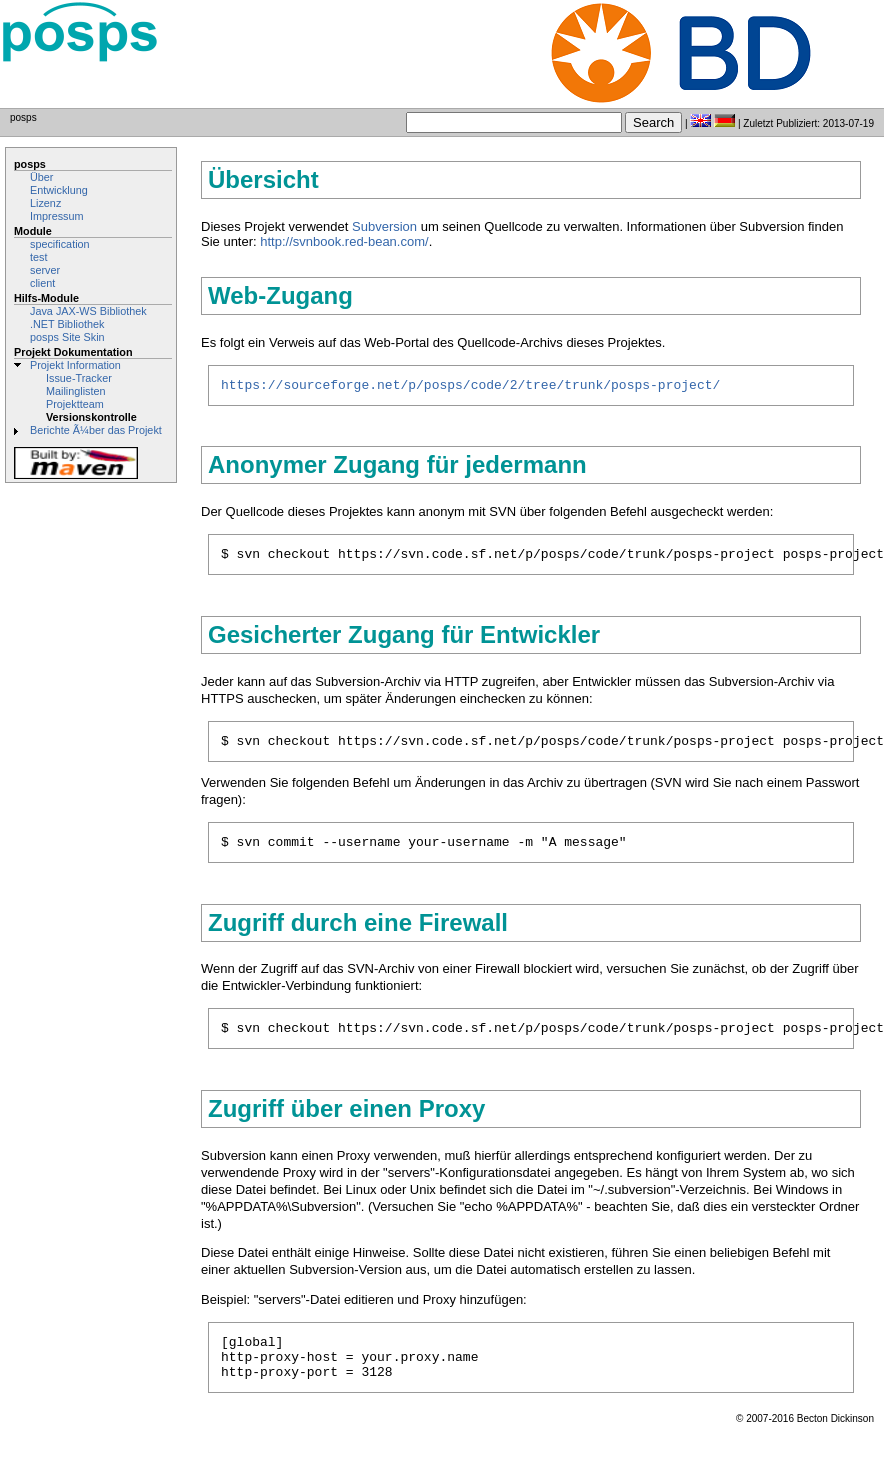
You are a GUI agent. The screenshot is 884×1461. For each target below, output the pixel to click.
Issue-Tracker (79, 378)
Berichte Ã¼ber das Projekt (96, 430)
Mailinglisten (76, 391)
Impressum (57, 216)
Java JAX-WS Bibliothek (88, 311)
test (38, 257)
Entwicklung (59, 190)
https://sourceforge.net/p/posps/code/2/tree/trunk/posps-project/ (470, 387)
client (42, 283)
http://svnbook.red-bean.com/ (344, 241)
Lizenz (45, 203)
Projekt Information (75, 365)
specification (60, 244)
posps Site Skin (67, 337)
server (45, 270)
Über (41, 177)
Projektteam (75, 404)
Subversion (384, 226)
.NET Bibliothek (67, 324)
